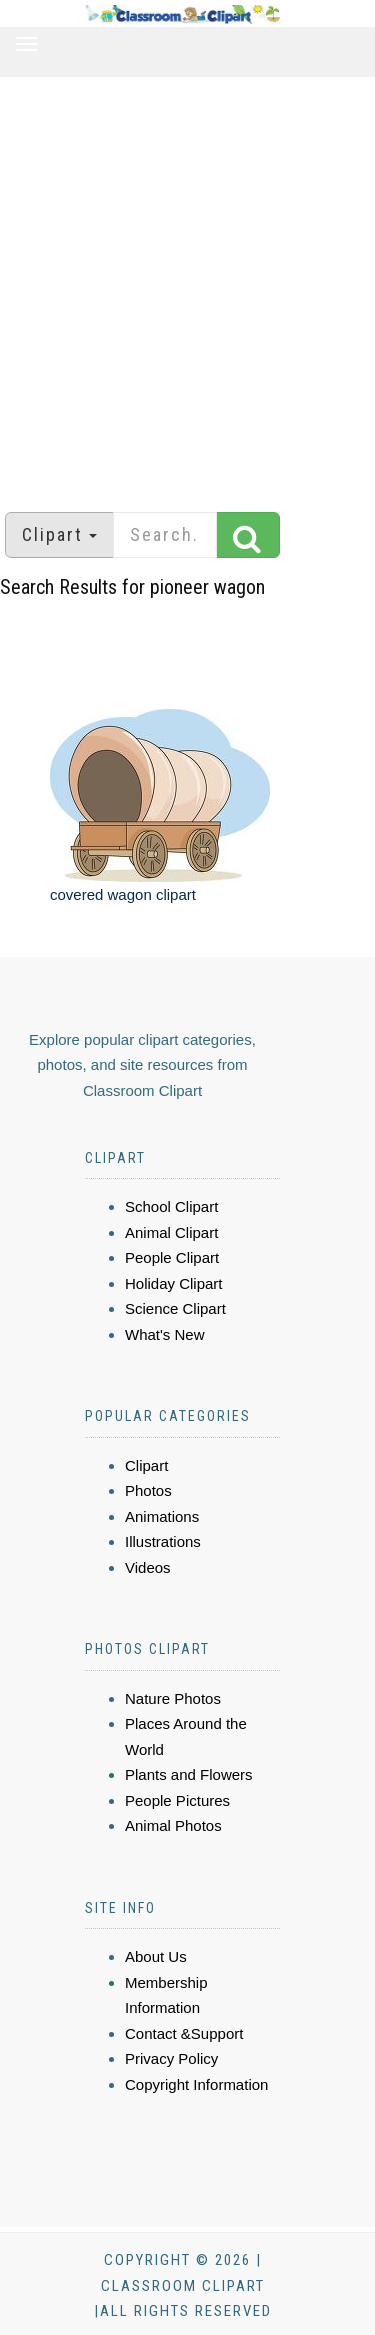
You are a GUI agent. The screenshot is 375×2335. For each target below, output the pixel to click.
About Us (156, 1956)
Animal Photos (173, 1825)
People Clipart (172, 1257)
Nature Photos (173, 1698)
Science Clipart (175, 1308)
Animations (162, 1516)
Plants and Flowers (189, 1774)
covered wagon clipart (123, 894)
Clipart (146, 1465)
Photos (148, 1490)
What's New (165, 1334)
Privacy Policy (171, 2058)
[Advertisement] (187, 284)
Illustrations (163, 1541)
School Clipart (171, 1206)
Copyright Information (196, 2084)
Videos (148, 1567)
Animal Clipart (171, 1232)
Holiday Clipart (174, 1283)
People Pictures (177, 1800)
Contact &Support (184, 2033)
